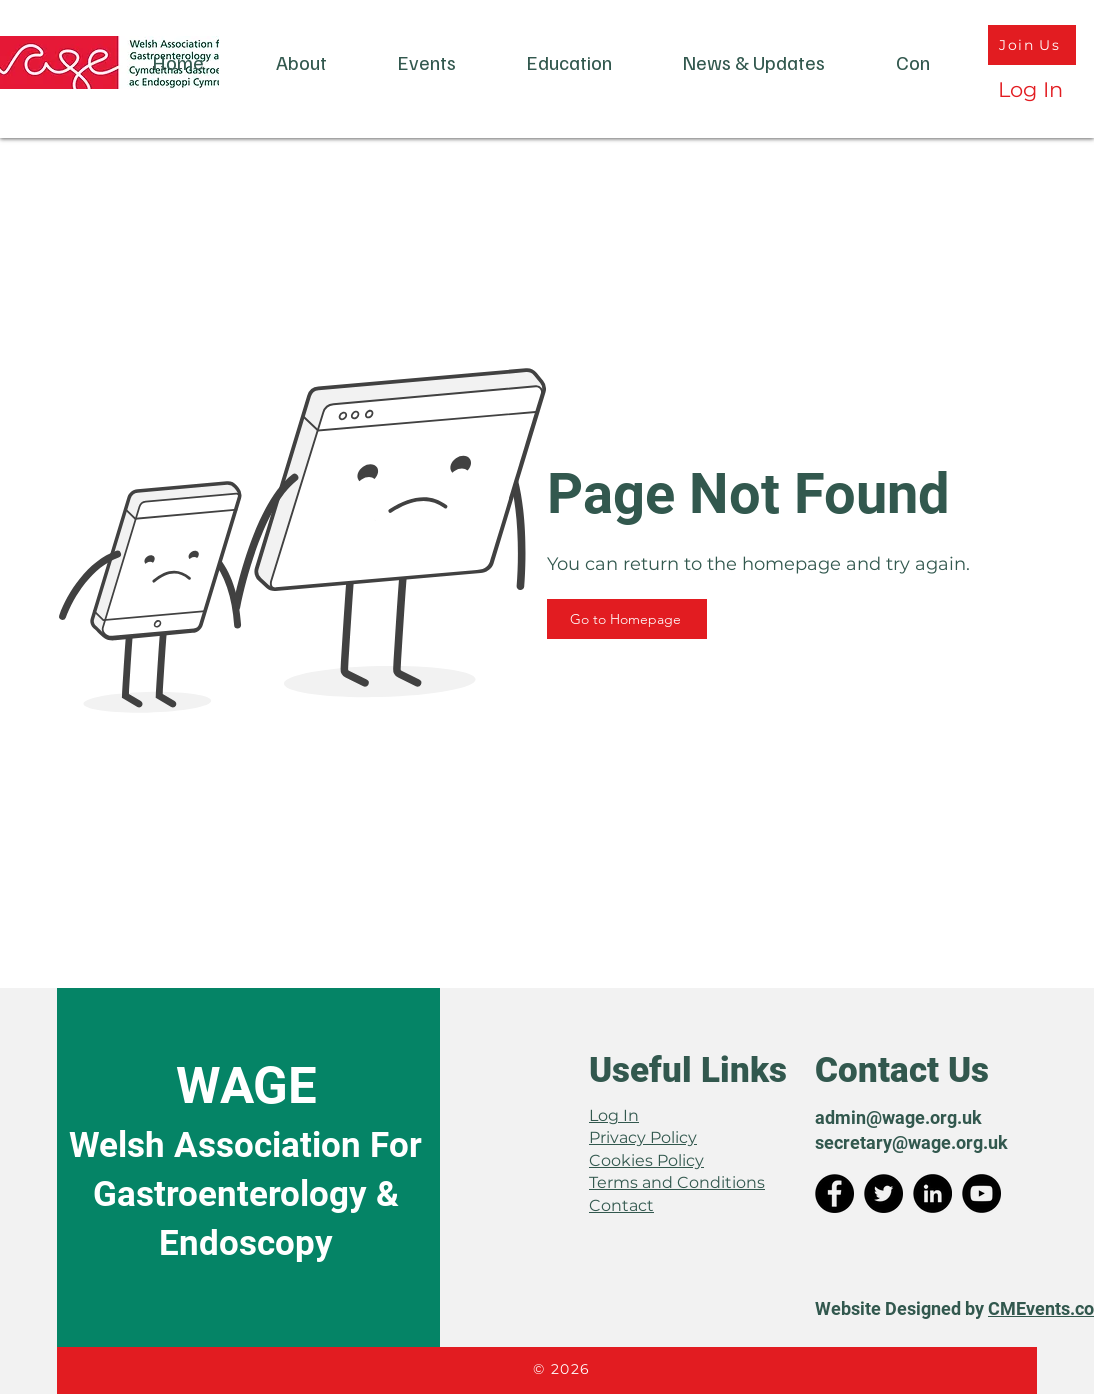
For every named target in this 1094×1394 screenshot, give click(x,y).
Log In (614, 1115)
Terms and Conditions (677, 1182)
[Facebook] (834, 1193)
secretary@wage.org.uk (911, 1142)
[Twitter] (883, 1193)
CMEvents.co (1041, 1308)
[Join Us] (1032, 45)
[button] (301, 62)
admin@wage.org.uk (898, 1117)
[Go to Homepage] (627, 619)
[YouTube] (981, 1193)
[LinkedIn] (932, 1193)
